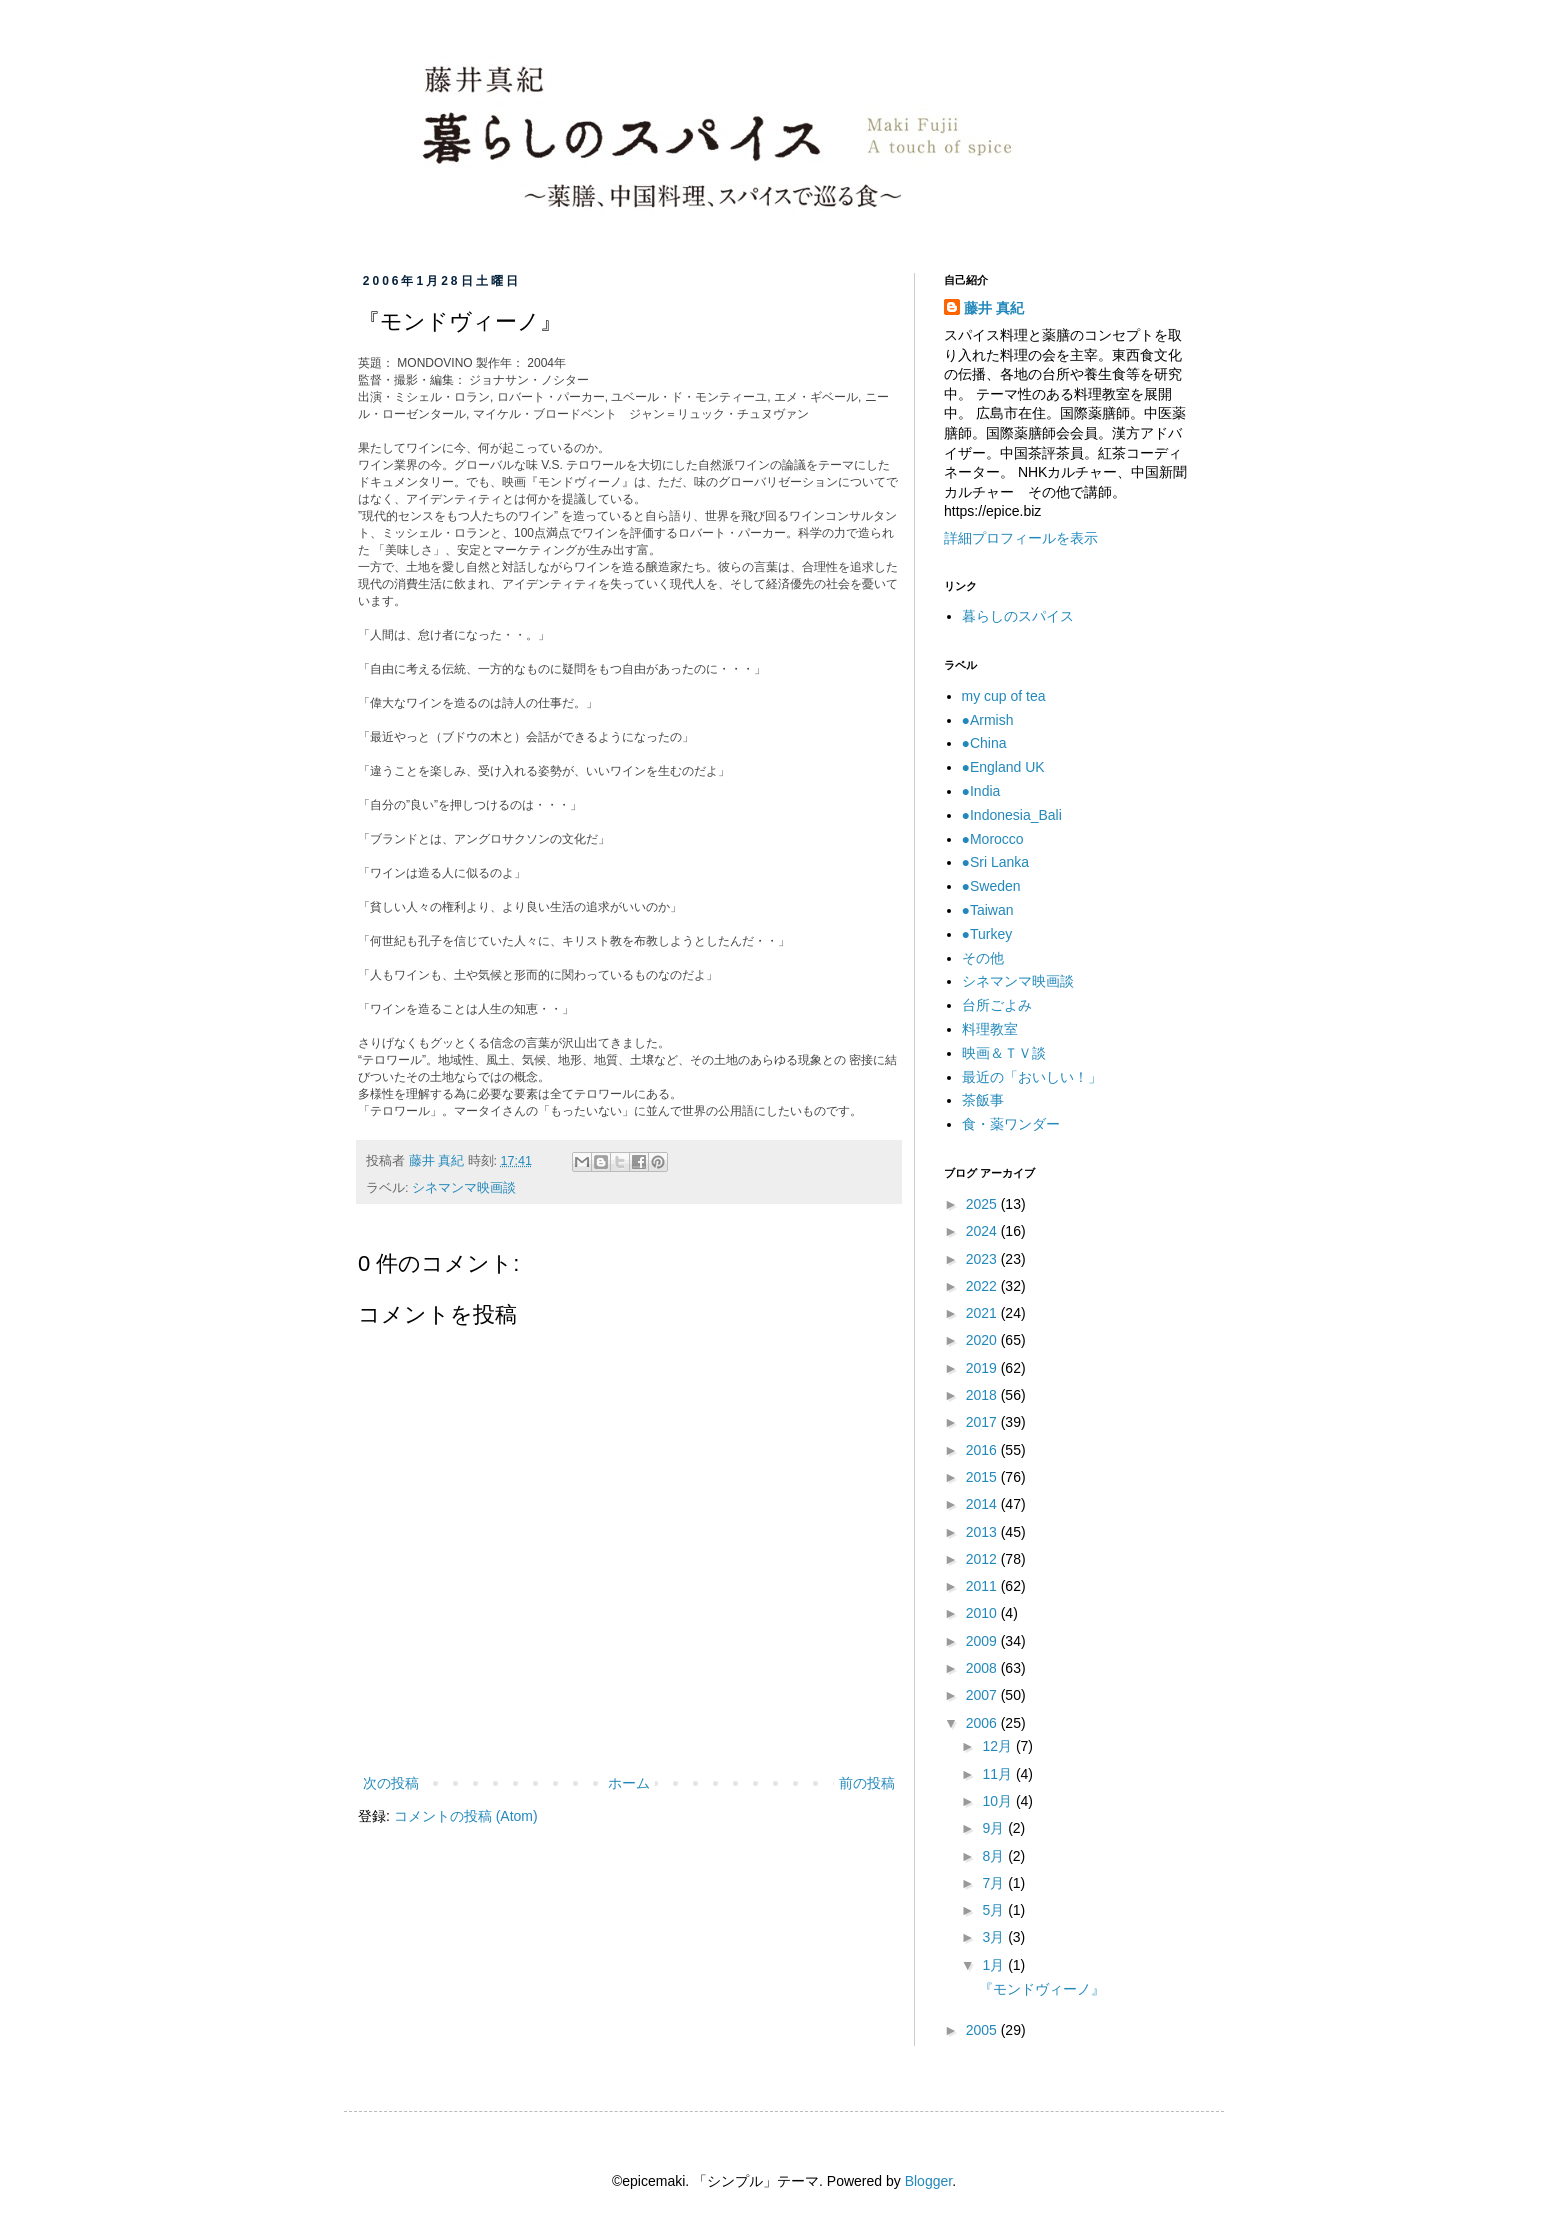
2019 (983, 1368)
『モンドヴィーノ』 (1042, 1989)
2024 (983, 1231)
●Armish (988, 720)
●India (981, 791)
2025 (983, 1204)
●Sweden (991, 886)
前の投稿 (867, 1783)
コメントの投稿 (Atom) (466, 1816)
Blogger (928, 2181)
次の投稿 (391, 1783)
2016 (983, 1450)
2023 (983, 1259)
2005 (983, 2030)
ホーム (629, 1783)
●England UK (1003, 767)
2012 (983, 1559)
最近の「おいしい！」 (1032, 1077)
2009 (983, 1641)
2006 (983, 1723)
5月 (995, 1910)
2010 (983, 1613)
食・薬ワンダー (1011, 1124)
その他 (983, 958)
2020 (983, 1340)
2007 (983, 1695)
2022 (983, 1286)
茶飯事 (983, 1100)
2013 (983, 1532)
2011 (983, 1586)
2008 (983, 1668)
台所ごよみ (997, 1005)
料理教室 (990, 1029)
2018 (983, 1395)
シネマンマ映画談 (464, 1188)
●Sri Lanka (996, 862)
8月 (995, 1856)
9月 (995, 1828)
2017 (983, 1422)
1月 (995, 1965)
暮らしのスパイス (1018, 616)
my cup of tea (1004, 696)
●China (984, 743)
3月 (995, 1937)
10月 (998, 1801)
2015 (983, 1477)
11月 (998, 1774)
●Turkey (987, 934)
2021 (983, 1313)
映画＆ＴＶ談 (1004, 1053)
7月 (995, 1883)
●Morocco (993, 839)
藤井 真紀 (994, 308)
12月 (998, 1746)
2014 (983, 1504)
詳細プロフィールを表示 (1021, 538)
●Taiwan (988, 910)
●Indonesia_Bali (1012, 815)
